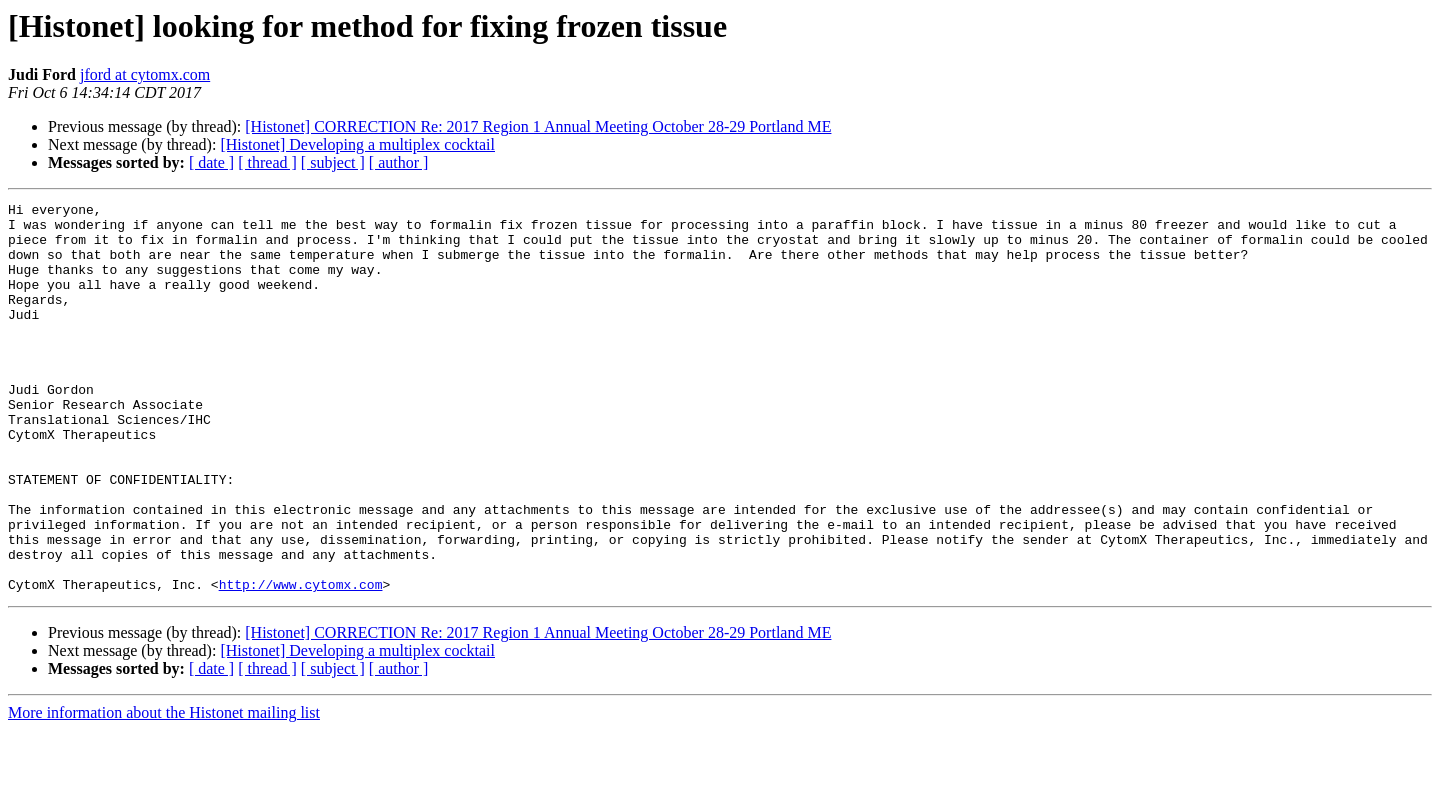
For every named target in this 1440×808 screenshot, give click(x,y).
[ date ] (211, 162)
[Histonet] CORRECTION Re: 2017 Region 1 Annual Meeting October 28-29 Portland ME (538, 126)
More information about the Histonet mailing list (164, 790)
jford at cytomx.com (145, 74)
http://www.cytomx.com (301, 662)
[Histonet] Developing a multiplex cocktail (357, 144)
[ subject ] (333, 162)
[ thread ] (267, 162)
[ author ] (399, 162)
